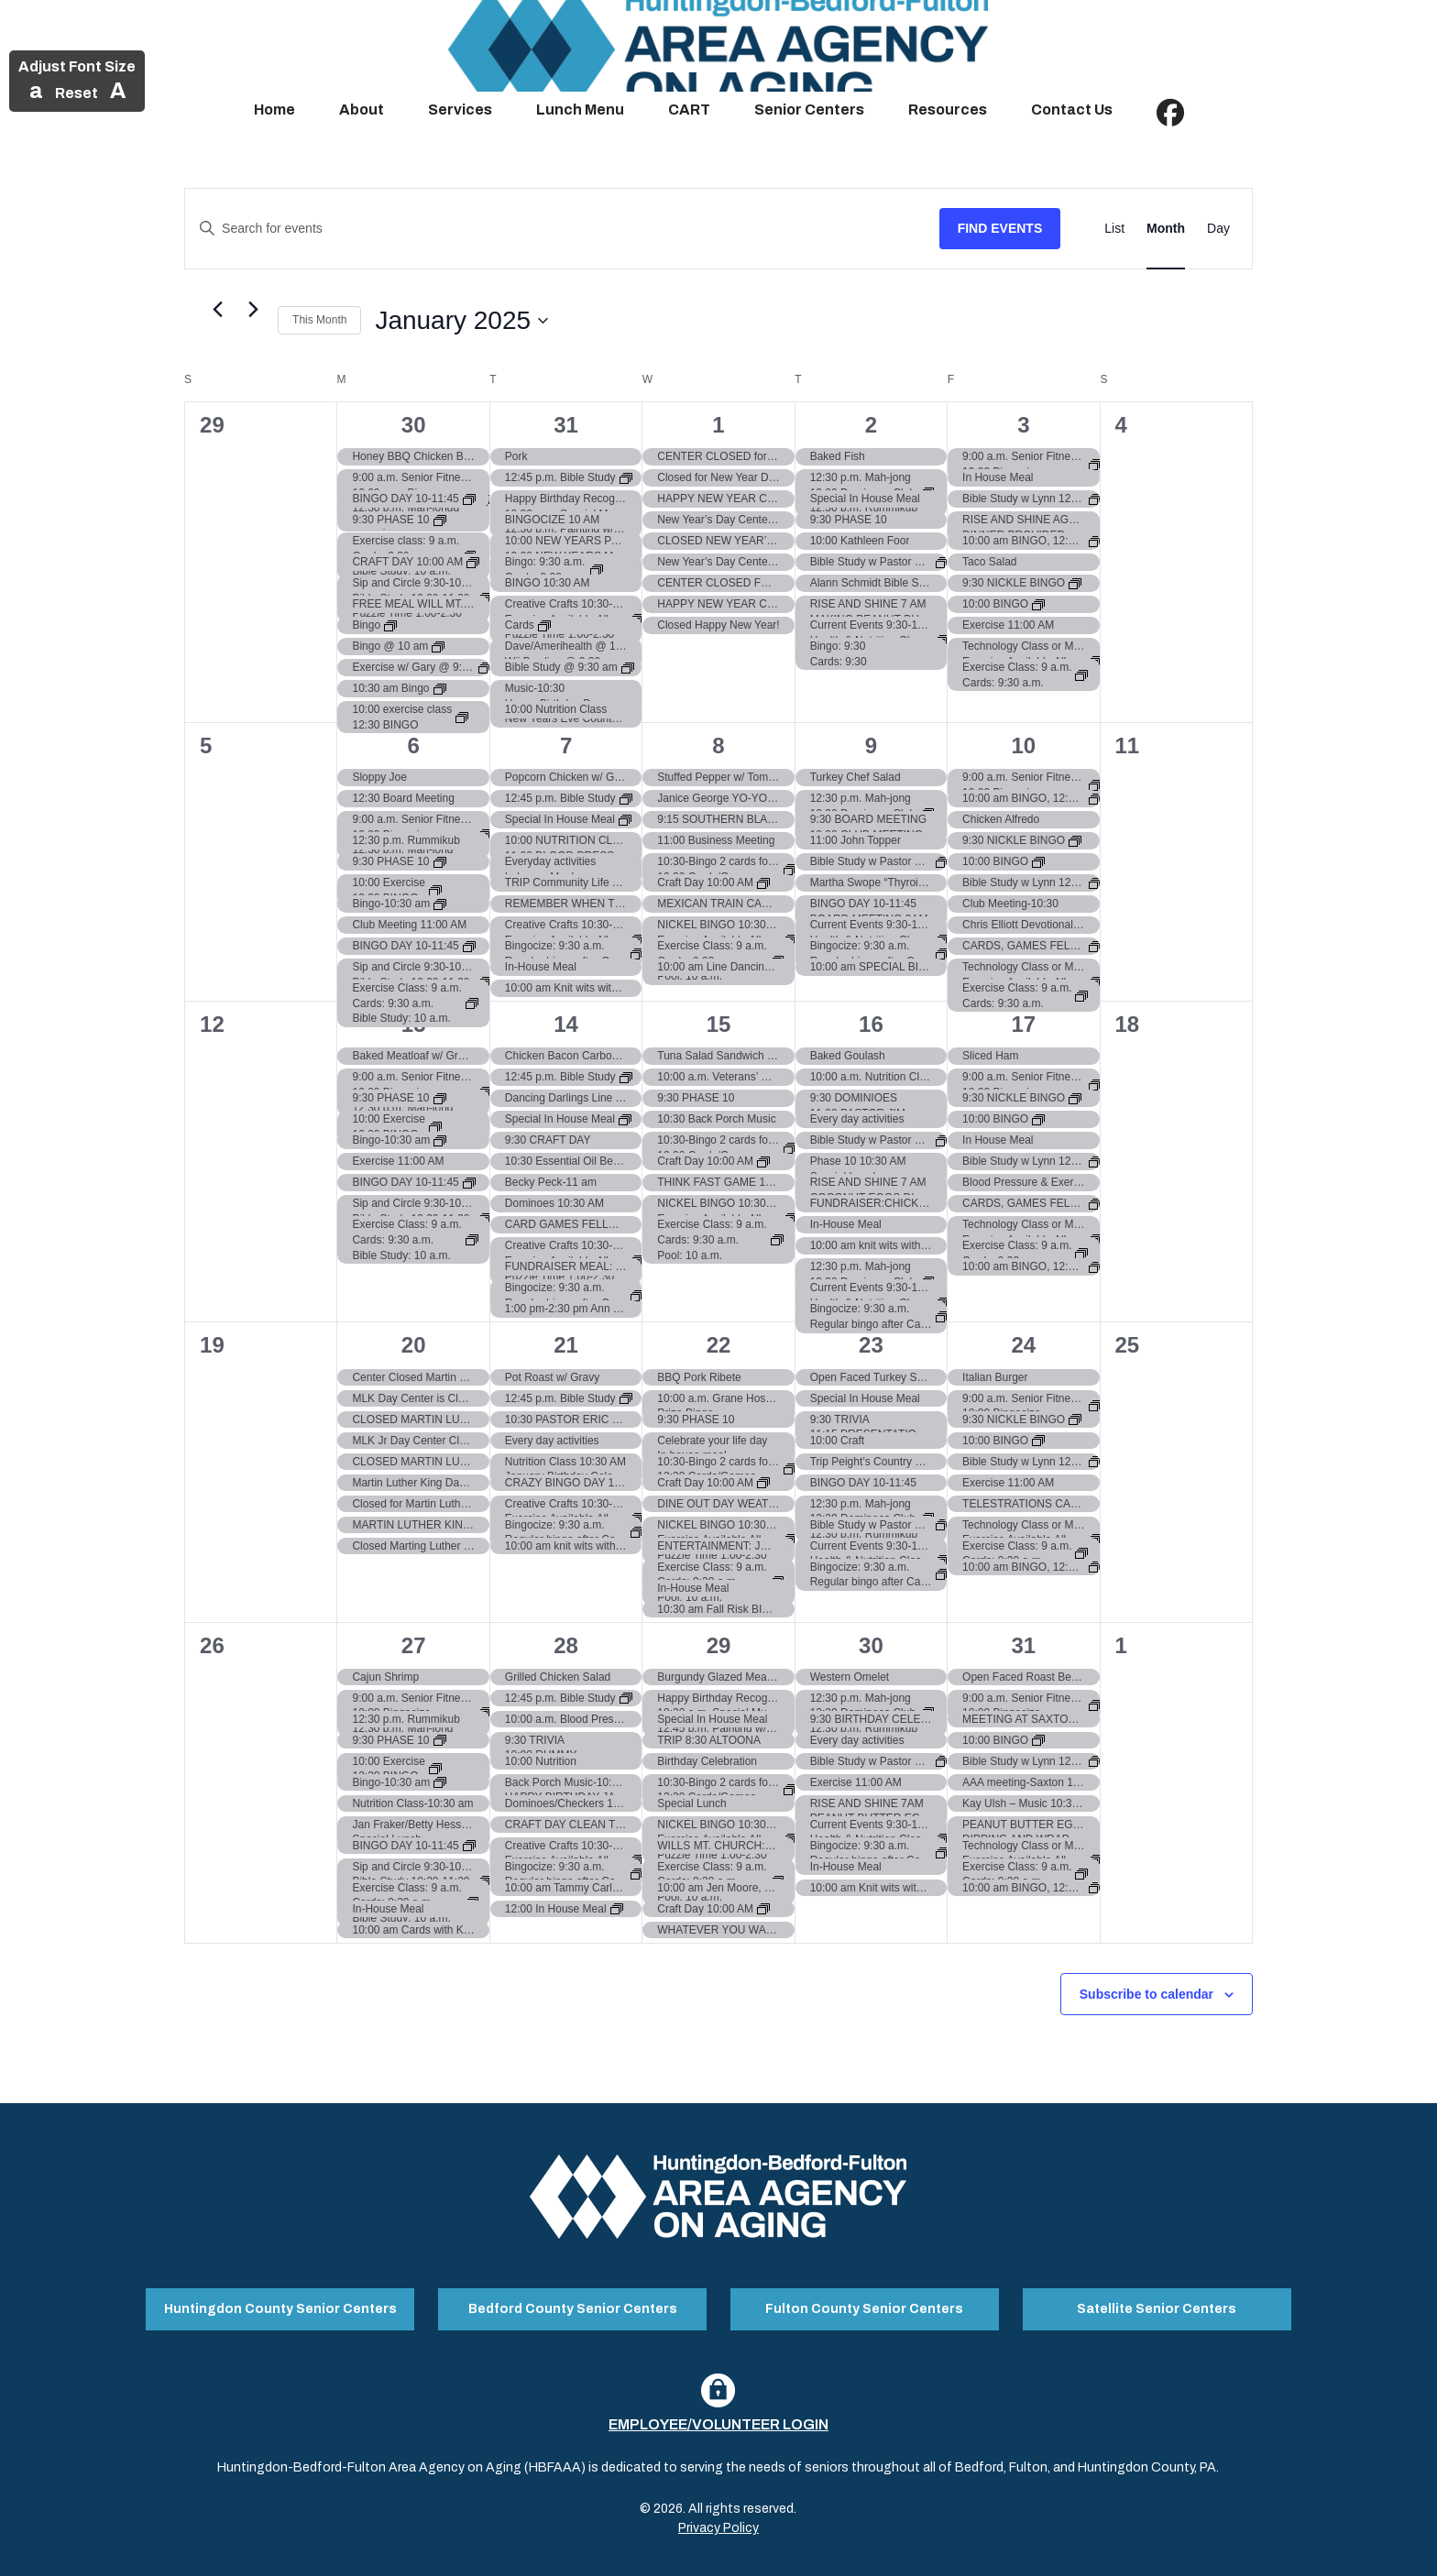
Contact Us (1072, 109)
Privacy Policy (718, 2515)
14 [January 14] (566, 1024)
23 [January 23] (871, 1344)
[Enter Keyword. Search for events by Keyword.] (562, 229)
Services (460, 109)
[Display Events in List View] (1114, 229)
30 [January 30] (871, 1645)
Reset (76, 93)
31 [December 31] (566, 424)
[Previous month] (217, 310)
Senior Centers (809, 109)
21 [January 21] (566, 1344)
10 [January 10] (1023, 745)
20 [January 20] (413, 1344)
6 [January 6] (413, 745)
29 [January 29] (719, 1645)
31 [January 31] (1023, 1645)
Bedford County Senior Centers (572, 2302)
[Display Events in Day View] (1218, 229)
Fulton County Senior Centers (864, 2302)
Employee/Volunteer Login (718, 2411)
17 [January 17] (1023, 1024)
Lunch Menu (580, 109)
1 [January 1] (718, 424)
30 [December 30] (413, 424)
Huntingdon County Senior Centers (280, 2302)
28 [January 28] (566, 1645)
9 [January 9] (871, 745)
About (361, 109)
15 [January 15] (719, 1024)
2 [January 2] (871, 424)
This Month (319, 319)
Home (274, 109)
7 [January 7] (566, 745)
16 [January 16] (871, 1024)
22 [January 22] (719, 1344)
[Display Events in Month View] (1165, 229)
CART (689, 109)
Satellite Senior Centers (1156, 2302)
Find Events (1000, 228)
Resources (947, 109)
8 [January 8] (718, 745)
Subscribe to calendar (1146, 1994)
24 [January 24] (1023, 1344)
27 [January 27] (413, 1645)
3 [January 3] (1023, 424)
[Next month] (253, 310)
